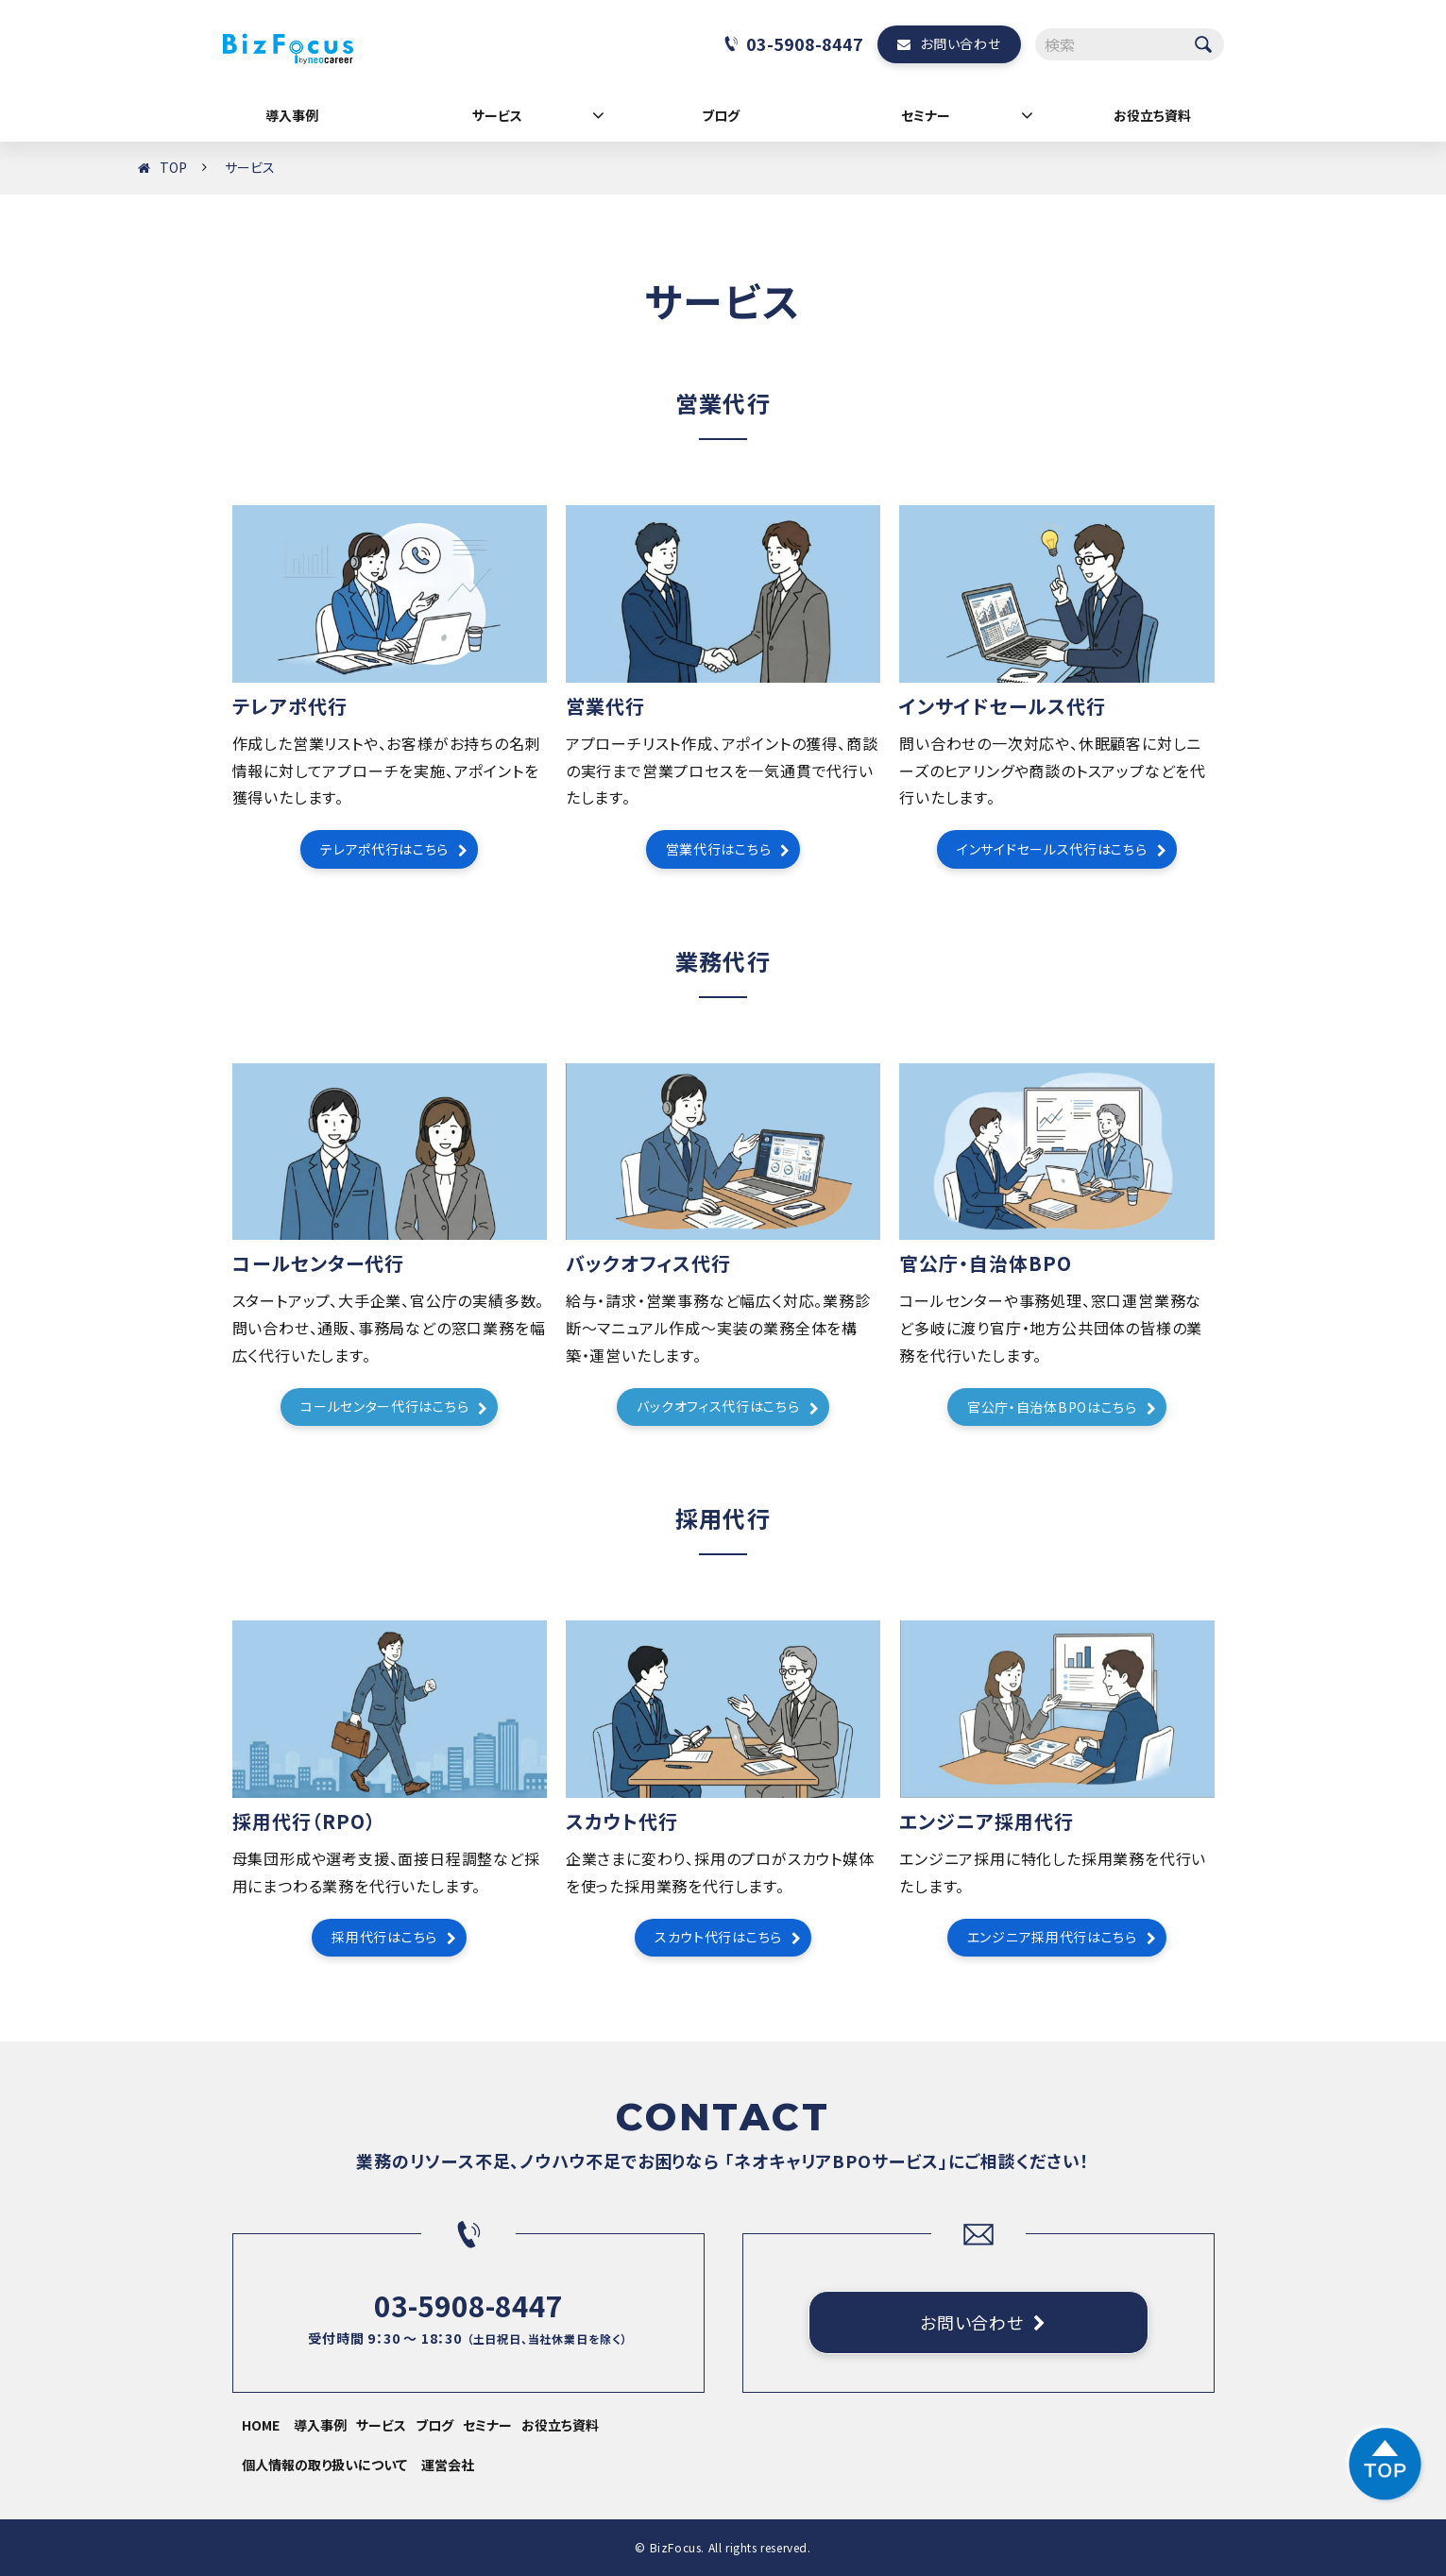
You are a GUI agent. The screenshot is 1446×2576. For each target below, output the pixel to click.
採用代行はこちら (384, 1936)
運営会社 (447, 2464)
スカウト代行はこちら (718, 1936)
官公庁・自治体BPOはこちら (1052, 1407)
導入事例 (291, 115)
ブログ (721, 115)
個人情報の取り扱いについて (324, 2464)
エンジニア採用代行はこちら (1052, 1936)
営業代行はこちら (719, 848)
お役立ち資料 (1152, 115)
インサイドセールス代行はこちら (1052, 848)
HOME (261, 2424)
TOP (173, 167)
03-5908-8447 (804, 43)
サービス (497, 115)
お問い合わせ (960, 43)
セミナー (925, 115)
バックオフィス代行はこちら (718, 1406)
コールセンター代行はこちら (384, 1406)
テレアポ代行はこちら (384, 848)
